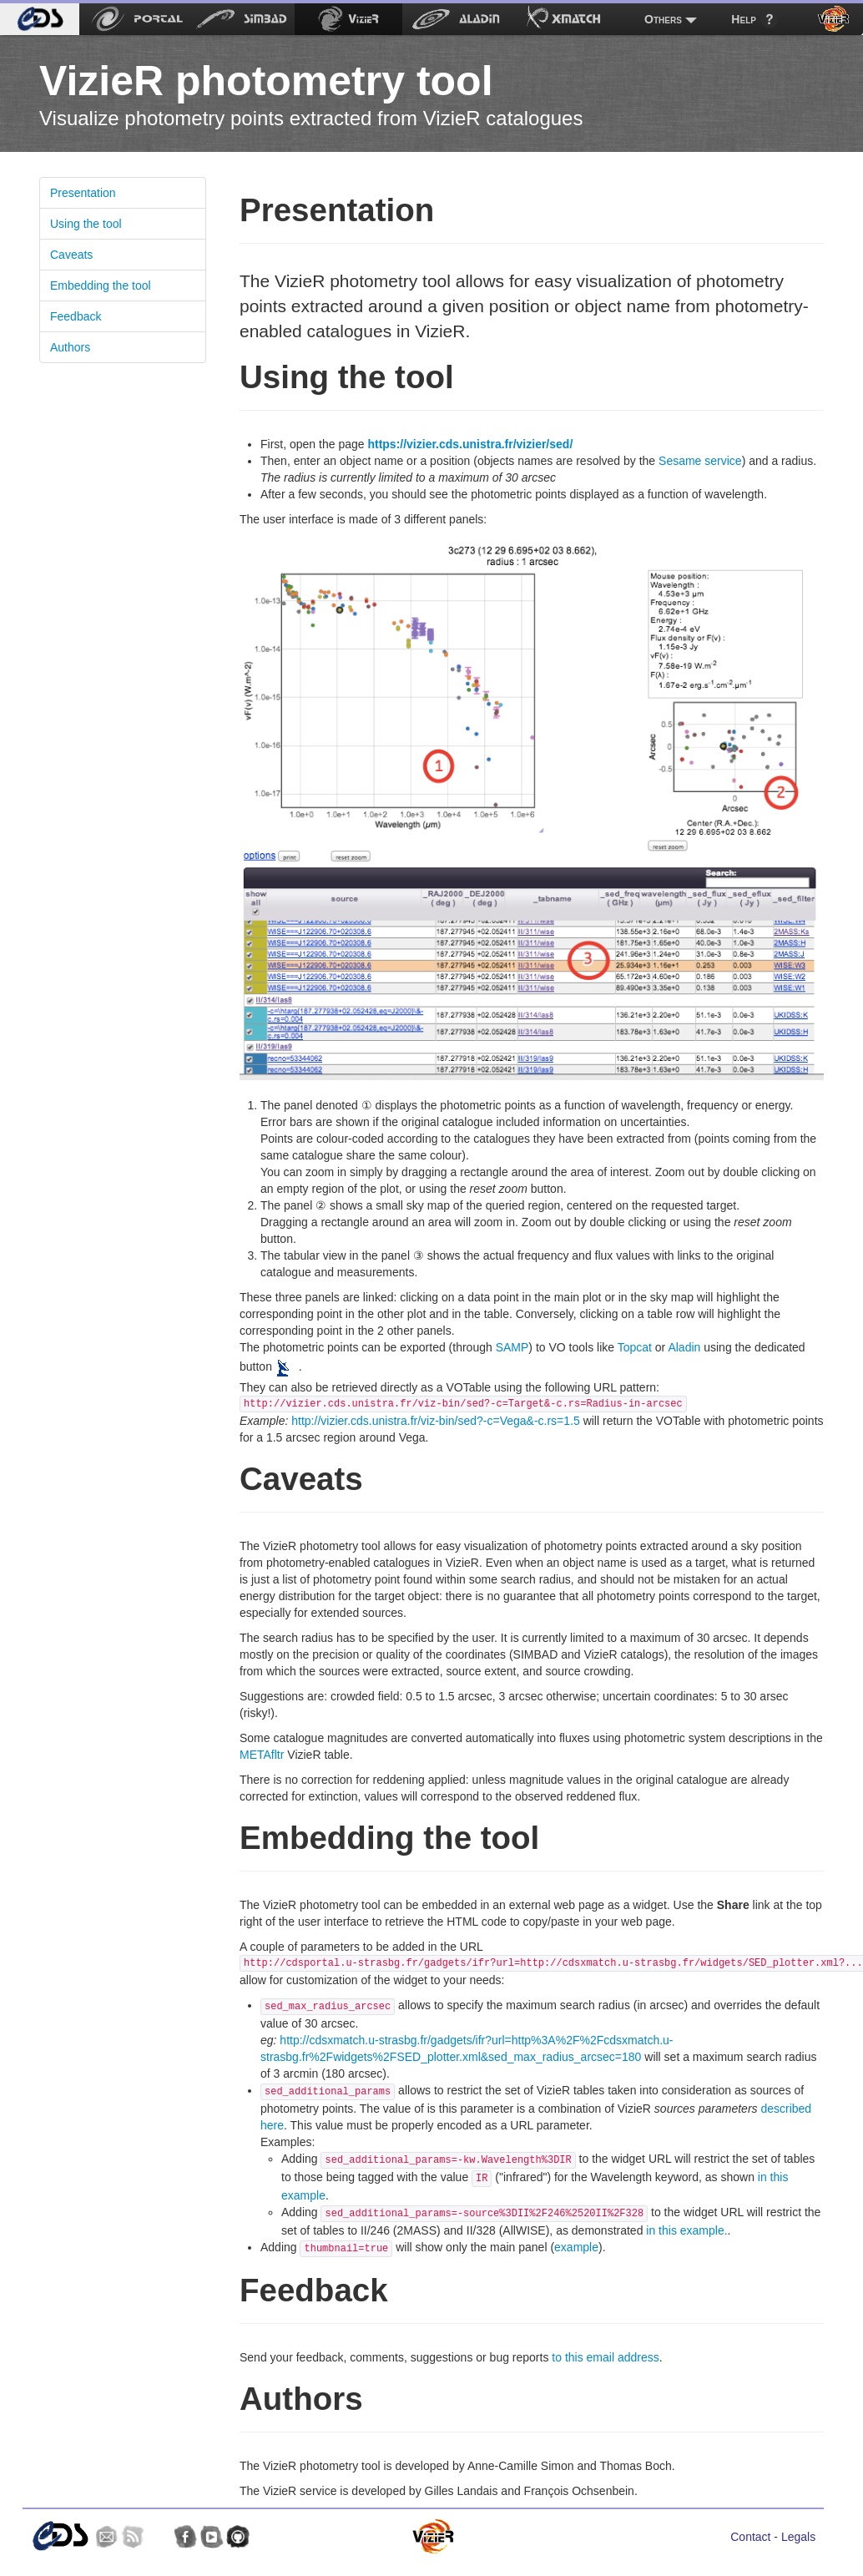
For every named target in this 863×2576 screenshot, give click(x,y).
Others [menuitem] (663, 19)
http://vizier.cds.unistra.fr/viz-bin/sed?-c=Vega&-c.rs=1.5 (435, 1420)
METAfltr (262, 1754)
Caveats (71, 254)
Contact (750, 2536)
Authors (70, 347)
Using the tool (86, 223)
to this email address (605, 2357)
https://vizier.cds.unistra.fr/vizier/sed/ (470, 444)
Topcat (635, 1347)
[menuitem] (39, 19)
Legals (798, 2536)
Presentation (83, 193)
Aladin (684, 1347)
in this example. (686, 2230)
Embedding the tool (100, 285)
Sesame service (700, 460)
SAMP (512, 1347)
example (576, 2247)
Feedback (75, 316)
